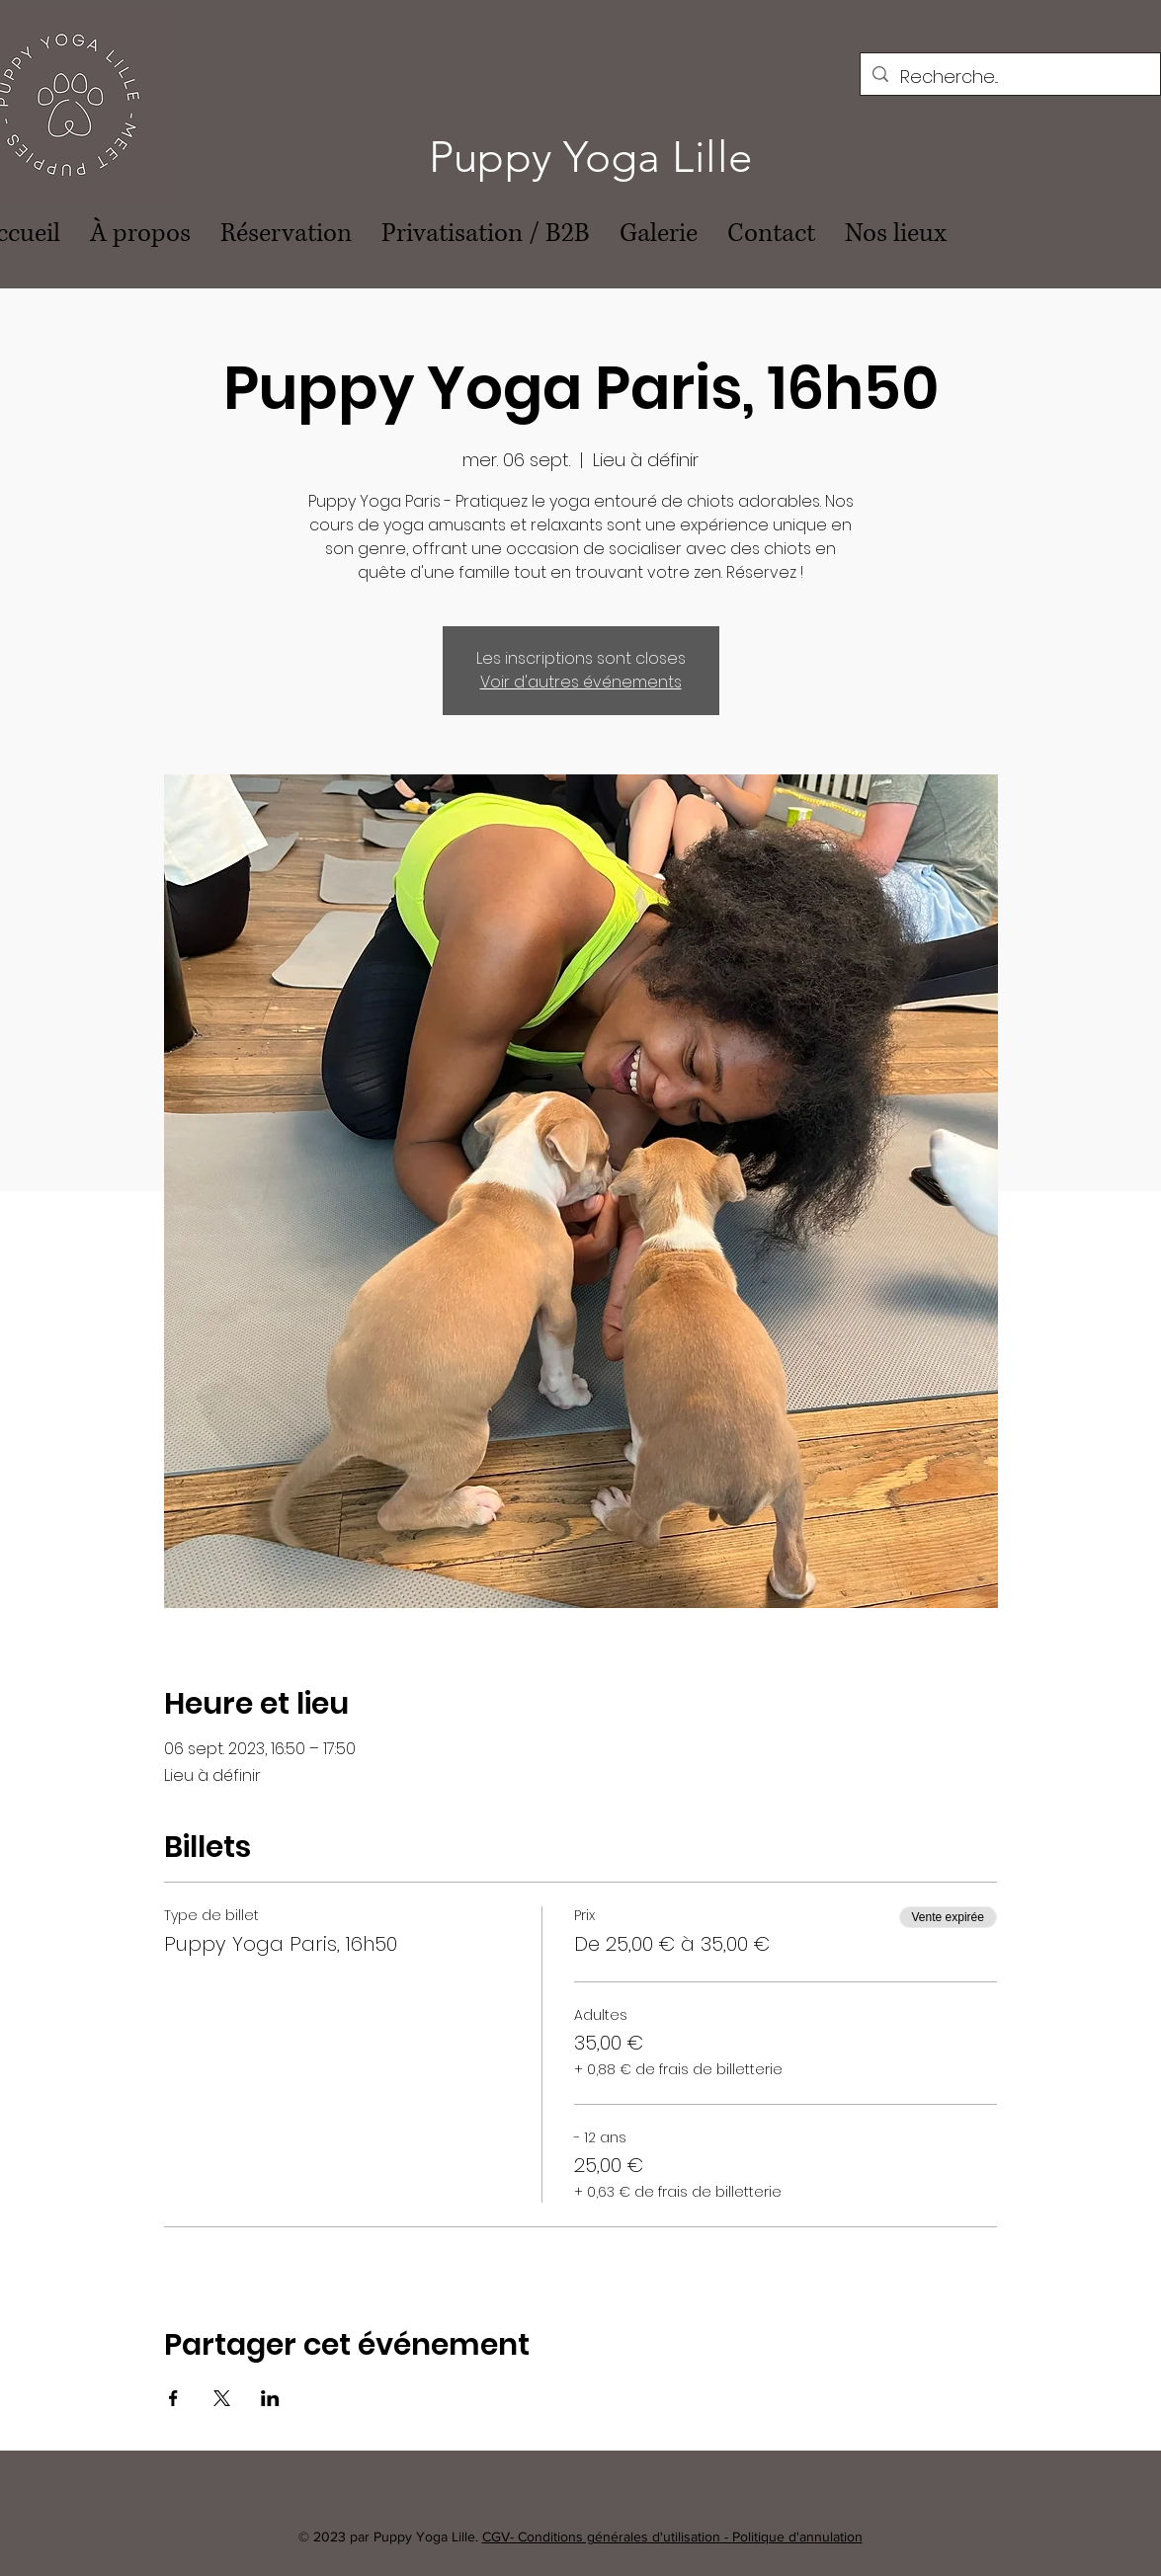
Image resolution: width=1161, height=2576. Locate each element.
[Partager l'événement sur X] (221, 2398)
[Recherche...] (1009, 77)
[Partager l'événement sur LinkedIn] (270, 2398)
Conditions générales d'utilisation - (625, 2536)
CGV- (500, 2536)
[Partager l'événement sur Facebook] (173, 2398)
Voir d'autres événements (581, 682)
